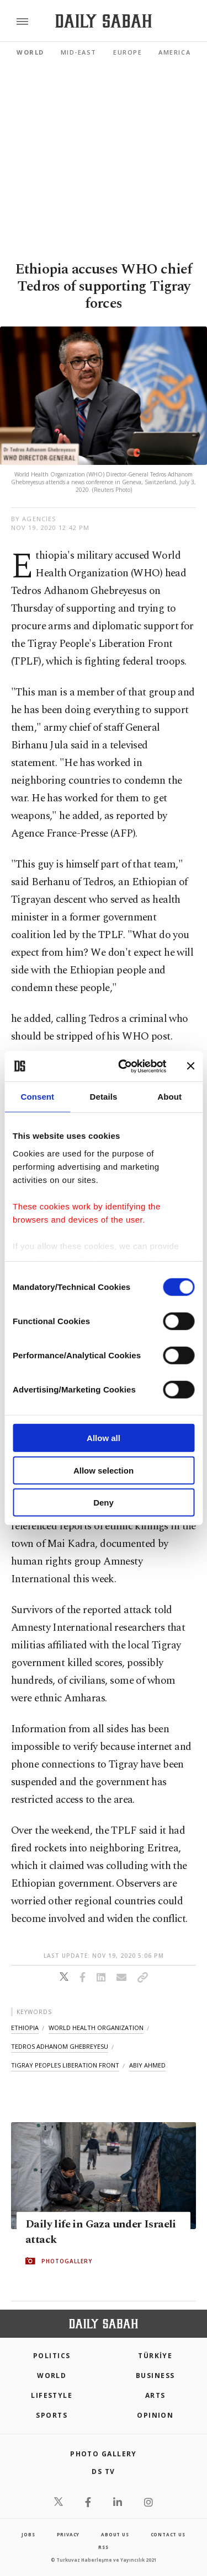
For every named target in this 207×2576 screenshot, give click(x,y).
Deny (103, 1502)
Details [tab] (104, 1096)
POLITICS (52, 2355)
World (30, 52)
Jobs (28, 2534)
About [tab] (169, 1096)
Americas (176, 52)
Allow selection (103, 1470)
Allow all (103, 1438)
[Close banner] (190, 1066)
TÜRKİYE (155, 2355)
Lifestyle (51, 2395)
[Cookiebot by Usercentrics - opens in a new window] (123, 1066)
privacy (68, 2534)
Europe (127, 52)
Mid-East (79, 52)
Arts (155, 2395)
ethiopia (25, 2027)
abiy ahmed (147, 2065)
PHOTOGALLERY (66, 2261)
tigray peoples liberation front (65, 2065)
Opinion (155, 2415)
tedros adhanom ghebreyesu (59, 2046)
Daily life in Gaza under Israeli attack (100, 2232)
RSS (103, 2547)
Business (155, 2375)
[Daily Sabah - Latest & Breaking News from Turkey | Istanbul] (103, 21)
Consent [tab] (37, 1096)
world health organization (96, 2027)
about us (115, 2534)
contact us (168, 2534)
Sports (51, 2415)
